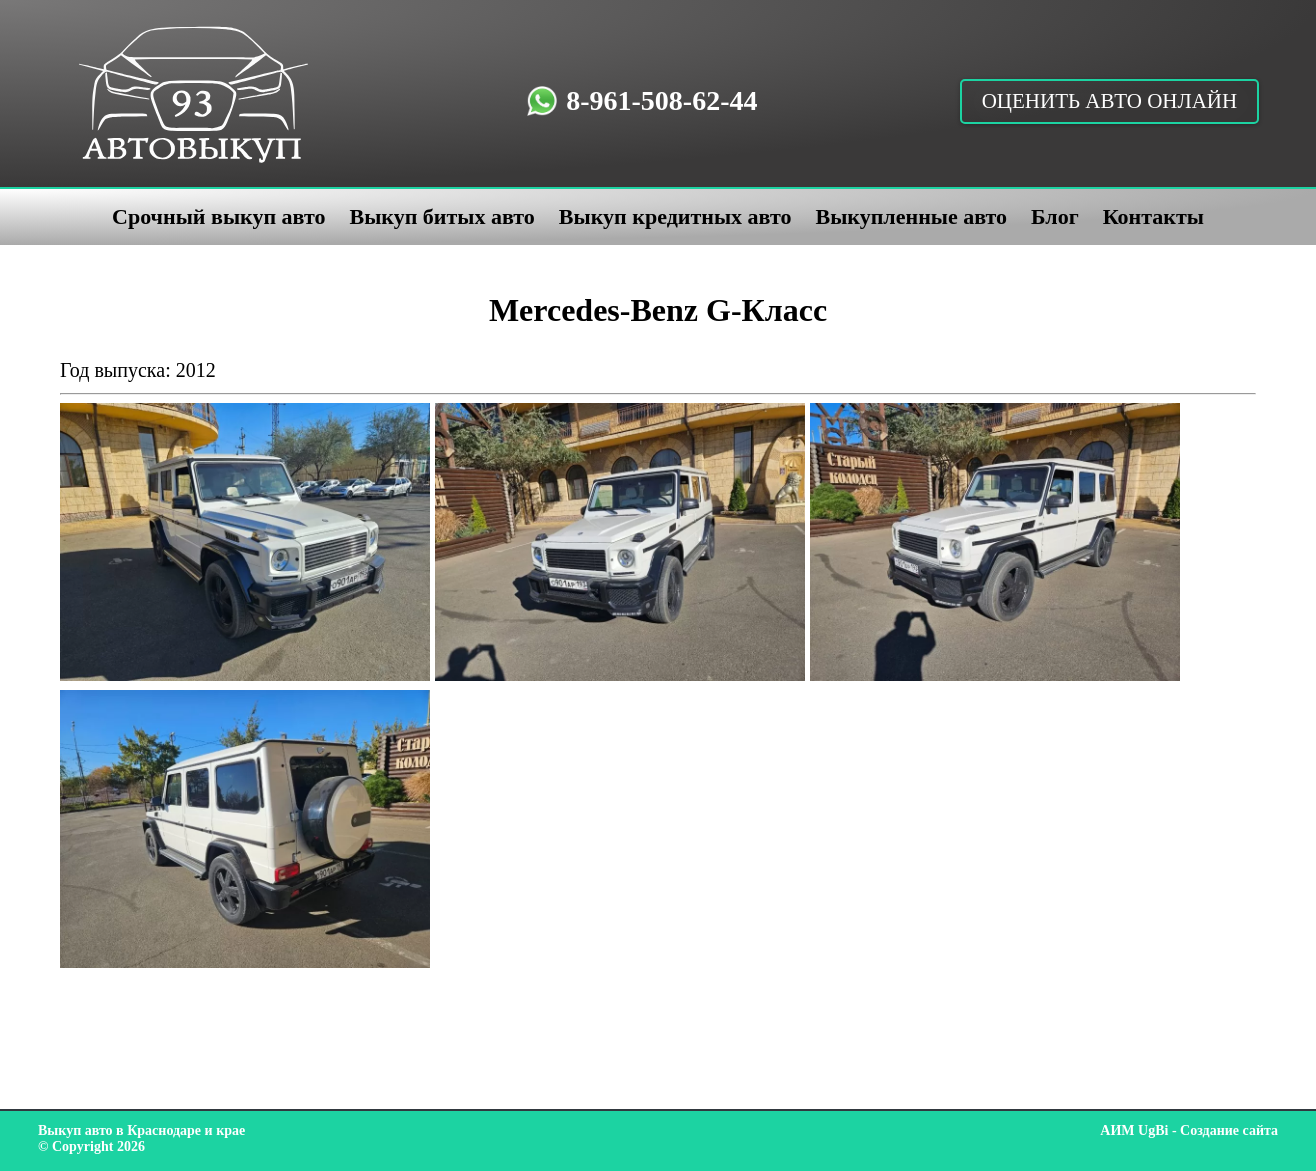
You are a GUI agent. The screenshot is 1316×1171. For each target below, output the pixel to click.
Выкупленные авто (911, 216)
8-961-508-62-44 (661, 100)
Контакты (1153, 216)
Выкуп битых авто (441, 216)
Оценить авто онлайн (1110, 101)
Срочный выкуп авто (218, 216)
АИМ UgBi (1134, 1130)
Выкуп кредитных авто (675, 216)
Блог (1055, 216)
